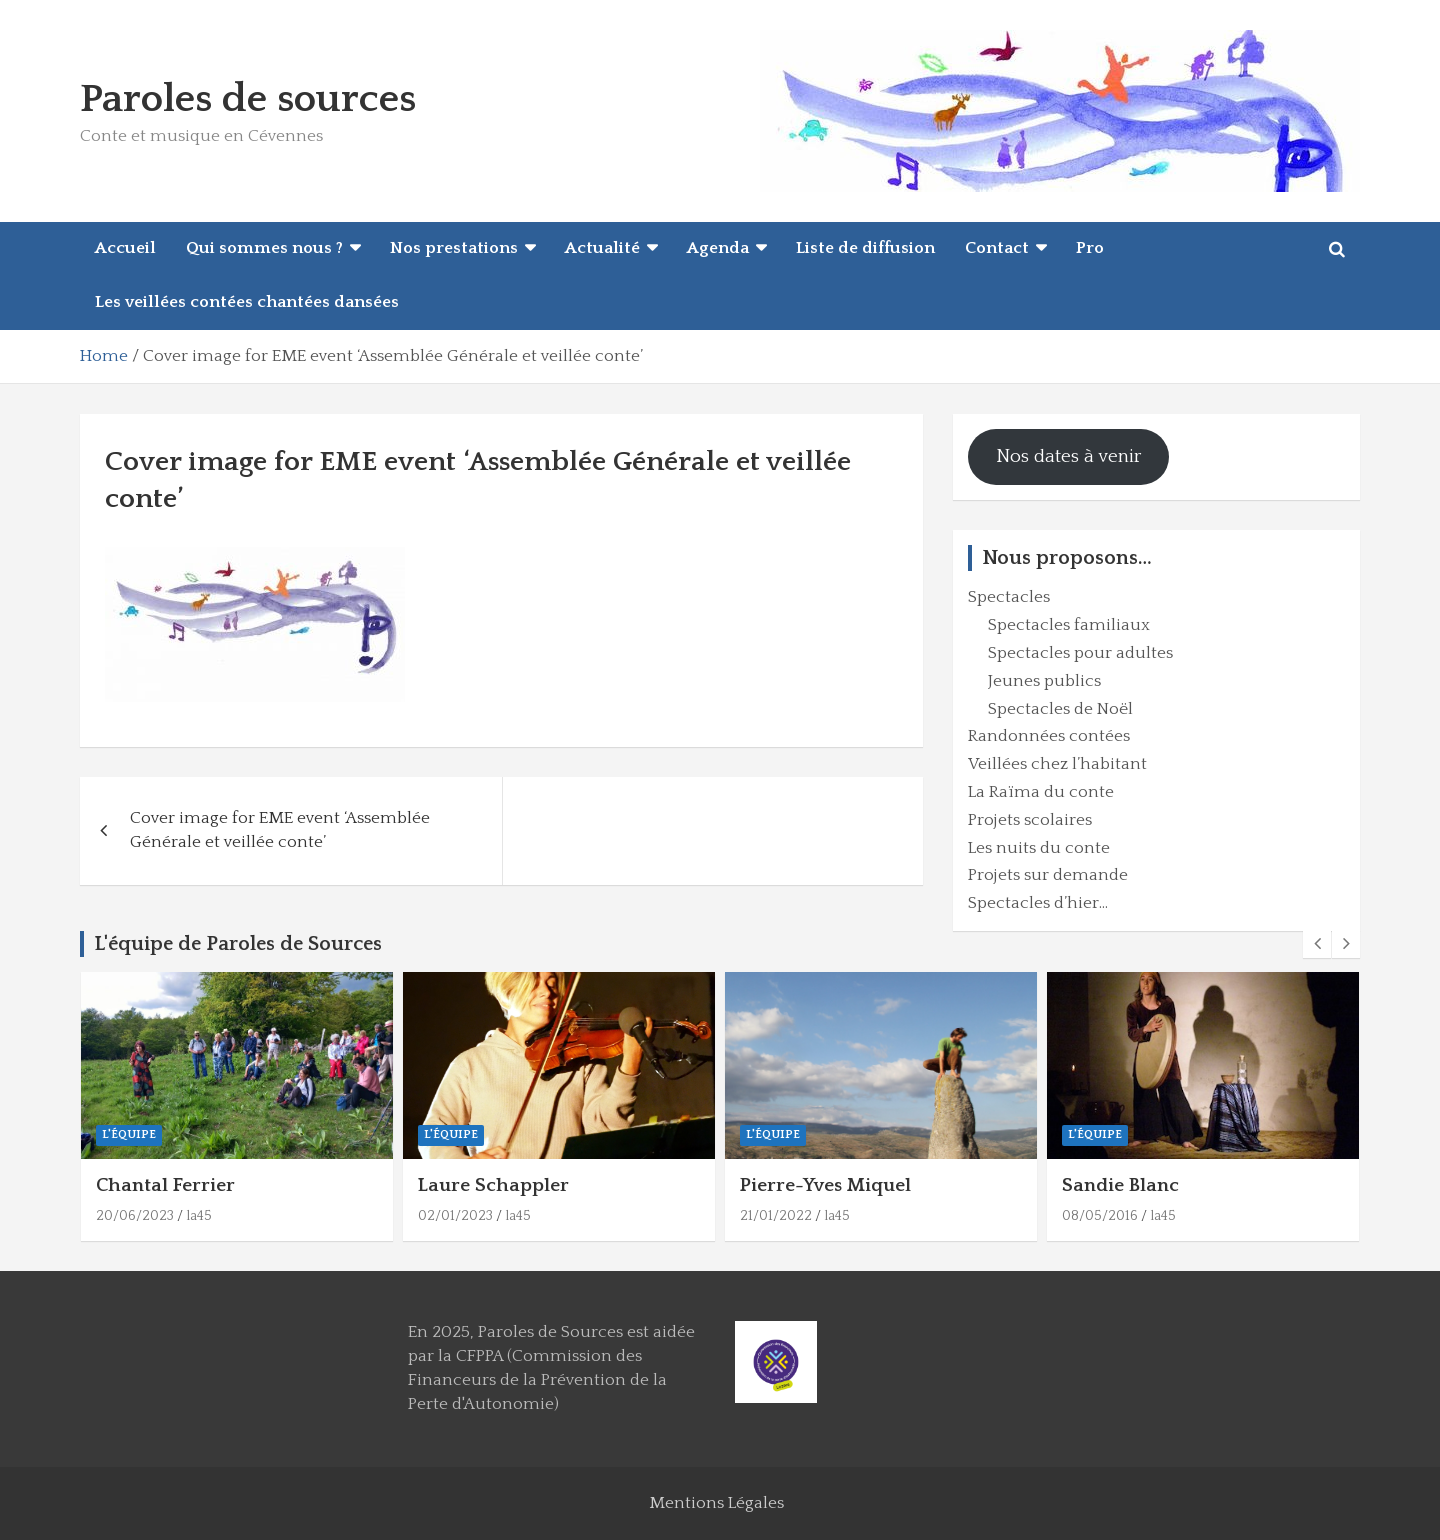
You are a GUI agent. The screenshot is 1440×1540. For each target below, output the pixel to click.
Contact (997, 248)
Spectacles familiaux (1069, 625)
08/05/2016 (1100, 1216)
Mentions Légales (716, 1503)
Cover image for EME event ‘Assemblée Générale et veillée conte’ (280, 830)
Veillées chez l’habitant (1057, 764)
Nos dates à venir (1069, 456)
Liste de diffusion (865, 248)
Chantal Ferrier (165, 1185)
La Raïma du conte (1041, 792)
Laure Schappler (493, 1185)
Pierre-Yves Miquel (825, 1185)
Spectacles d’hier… (1038, 903)
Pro (1090, 248)
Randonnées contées (1049, 736)
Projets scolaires (1030, 820)
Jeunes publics (1044, 681)
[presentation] (1317, 944)
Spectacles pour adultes (1080, 653)
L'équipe (129, 1134)
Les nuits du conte (1039, 848)
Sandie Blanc (1120, 1185)
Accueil (125, 248)
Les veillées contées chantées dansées (247, 302)
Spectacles (1009, 597)
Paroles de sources (248, 99)
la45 (199, 1216)
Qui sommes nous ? (264, 248)
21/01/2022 (776, 1216)
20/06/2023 (135, 1216)
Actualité (602, 248)
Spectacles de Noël (1060, 709)
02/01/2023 (455, 1216)
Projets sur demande (1048, 875)
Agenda (718, 248)
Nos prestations (454, 248)
